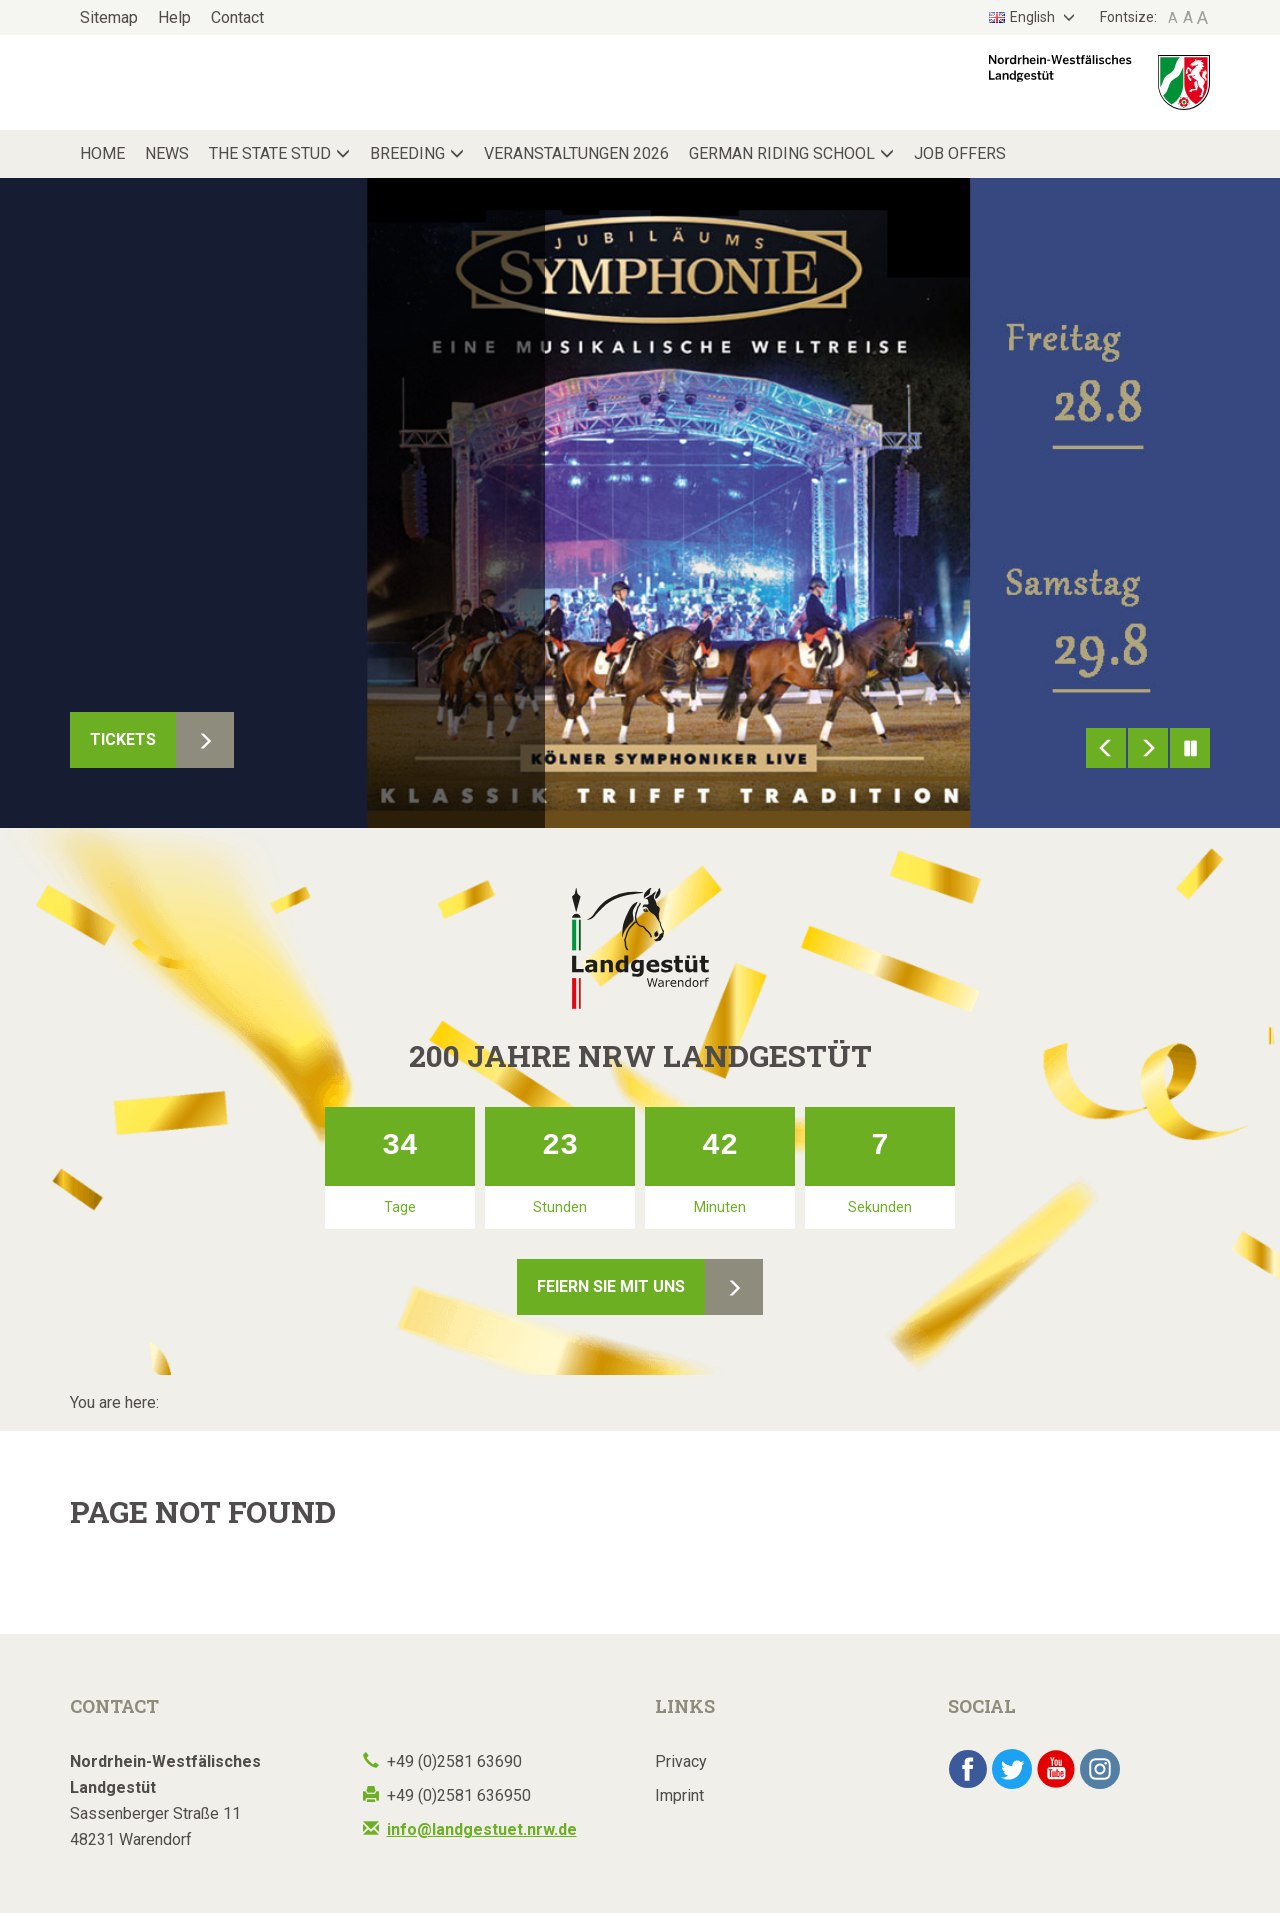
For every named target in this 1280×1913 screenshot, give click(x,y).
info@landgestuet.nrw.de (482, 1829)
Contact (237, 17)
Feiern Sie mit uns (611, 1286)
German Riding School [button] (782, 153)
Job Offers (960, 153)
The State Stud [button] (270, 153)
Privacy (681, 1761)
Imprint (679, 1795)
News (167, 153)
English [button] (1023, 17)
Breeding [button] (407, 153)
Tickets (123, 739)
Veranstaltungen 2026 (576, 153)
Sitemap (109, 17)
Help (174, 17)
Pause (1190, 748)
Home (102, 153)
